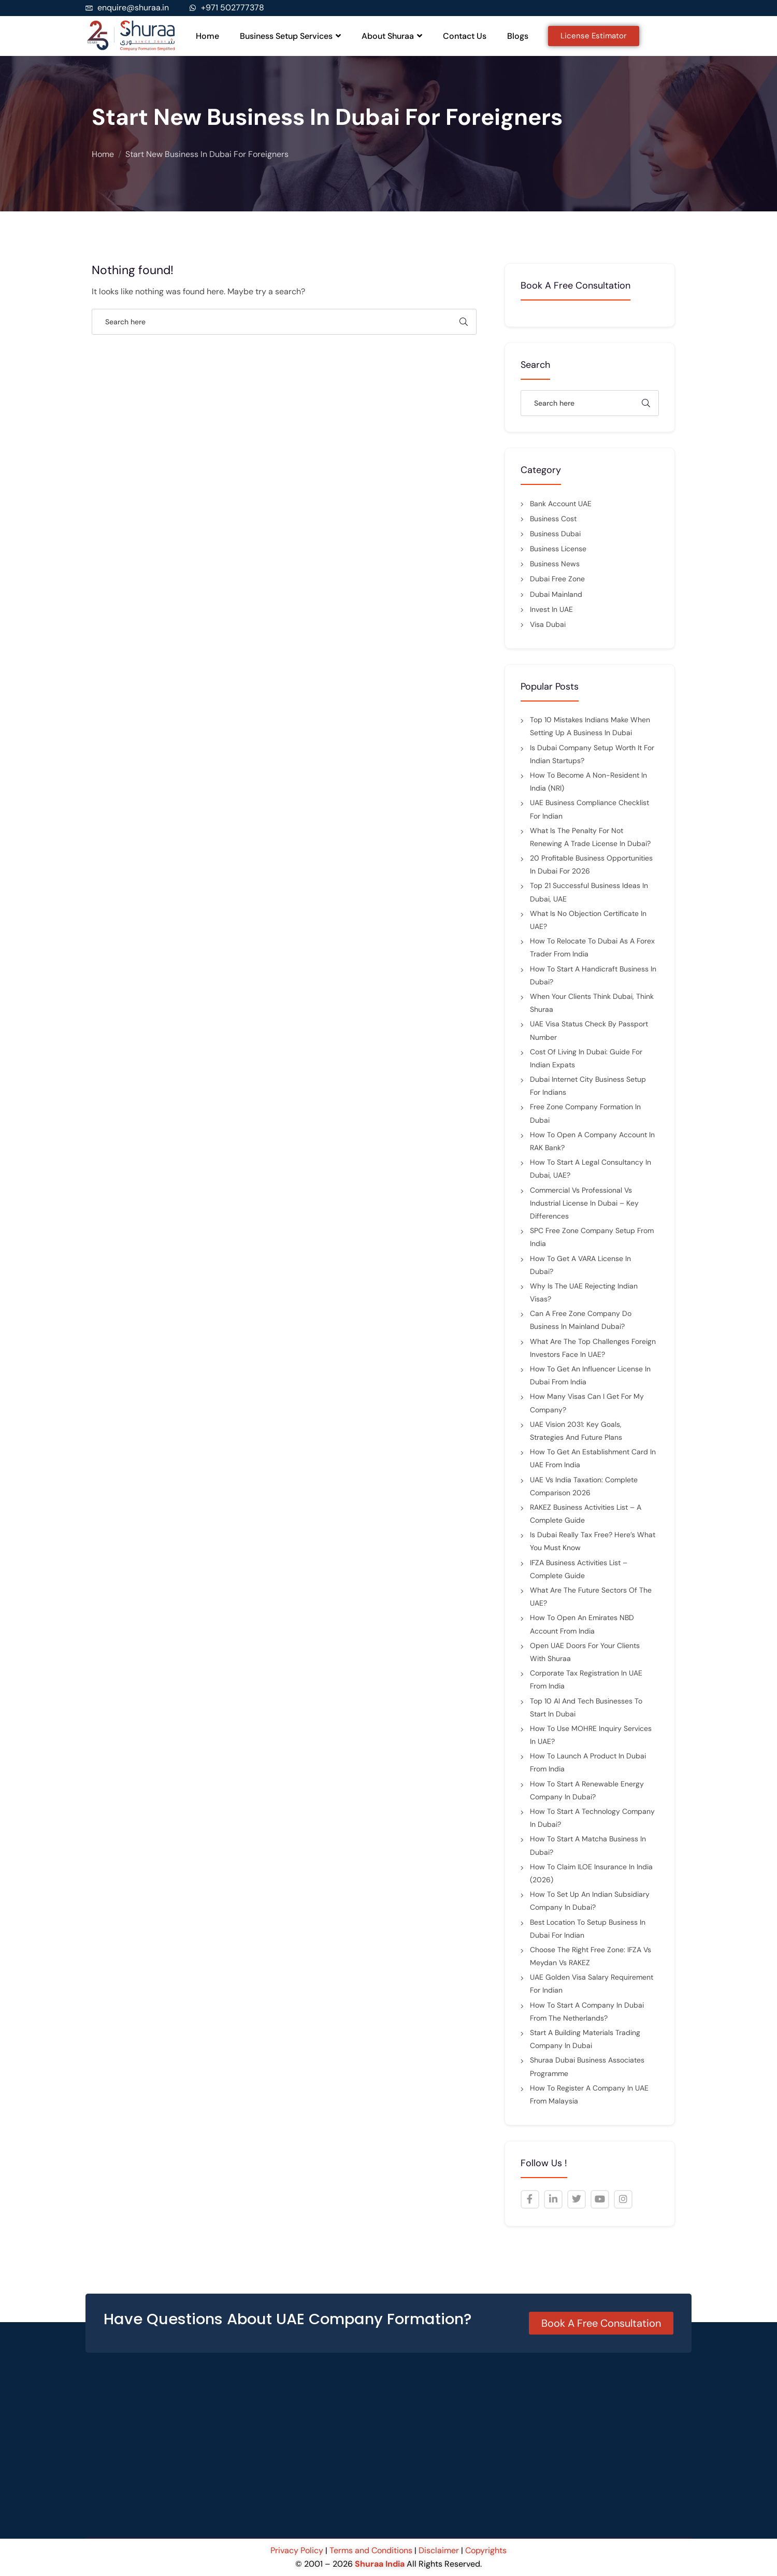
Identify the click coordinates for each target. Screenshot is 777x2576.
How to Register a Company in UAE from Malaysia (589, 2094)
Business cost (553, 518)
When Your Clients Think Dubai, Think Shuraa (592, 1003)
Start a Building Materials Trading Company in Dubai (585, 2039)
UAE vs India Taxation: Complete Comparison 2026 (584, 1486)
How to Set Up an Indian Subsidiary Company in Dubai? (590, 1901)
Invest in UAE (551, 609)
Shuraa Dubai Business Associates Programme (587, 2066)
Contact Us (464, 36)
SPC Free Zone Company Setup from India (592, 1237)
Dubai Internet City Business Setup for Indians (588, 1086)
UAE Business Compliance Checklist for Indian (589, 809)
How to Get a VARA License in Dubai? (580, 1265)
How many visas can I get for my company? (587, 1403)
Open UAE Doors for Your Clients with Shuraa (585, 1652)
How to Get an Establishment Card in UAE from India (593, 1458)
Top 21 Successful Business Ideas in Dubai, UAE (589, 892)
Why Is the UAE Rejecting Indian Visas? (584, 1292)
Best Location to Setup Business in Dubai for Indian (587, 1928)
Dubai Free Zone (557, 578)
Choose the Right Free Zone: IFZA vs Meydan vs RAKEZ (590, 1956)
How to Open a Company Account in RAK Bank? (592, 1141)
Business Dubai (555, 533)
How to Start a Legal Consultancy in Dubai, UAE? (590, 1168)
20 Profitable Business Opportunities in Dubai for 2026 (591, 864)
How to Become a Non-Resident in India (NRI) (588, 781)
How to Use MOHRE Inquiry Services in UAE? (591, 1735)
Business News (555, 563)
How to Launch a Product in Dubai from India (588, 1762)
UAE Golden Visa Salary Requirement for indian (591, 1983)
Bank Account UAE (561, 503)
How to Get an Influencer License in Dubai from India (590, 1375)
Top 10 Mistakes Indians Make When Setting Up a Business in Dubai (590, 726)
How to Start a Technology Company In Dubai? (592, 1818)
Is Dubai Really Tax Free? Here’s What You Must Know (592, 1541)
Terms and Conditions (370, 2550)
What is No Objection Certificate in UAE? (588, 920)
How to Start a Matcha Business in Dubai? (588, 1845)
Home (207, 36)
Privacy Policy (297, 2550)
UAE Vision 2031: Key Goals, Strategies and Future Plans (576, 1431)
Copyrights (486, 2550)
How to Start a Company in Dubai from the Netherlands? (587, 2011)
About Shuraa (392, 36)
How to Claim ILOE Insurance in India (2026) (591, 1873)
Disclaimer (439, 2550)
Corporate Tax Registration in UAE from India (586, 1679)
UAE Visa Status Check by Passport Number (589, 1030)
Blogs (517, 36)
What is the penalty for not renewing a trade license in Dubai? (590, 837)
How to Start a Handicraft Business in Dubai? (593, 975)
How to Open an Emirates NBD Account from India (582, 1624)
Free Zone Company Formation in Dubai (585, 1113)
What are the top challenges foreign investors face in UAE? (593, 1348)
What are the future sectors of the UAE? (591, 1596)
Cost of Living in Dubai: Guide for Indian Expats (586, 1058)
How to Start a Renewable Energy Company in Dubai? (587, 1790)
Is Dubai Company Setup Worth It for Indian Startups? (592, 754)
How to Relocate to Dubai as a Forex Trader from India (592, 947)
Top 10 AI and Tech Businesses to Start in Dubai (586, 1707)
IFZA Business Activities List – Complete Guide (578, 1569)
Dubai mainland (556, 594)
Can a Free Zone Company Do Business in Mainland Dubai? (580, 1320)
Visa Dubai (548, 624)
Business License (558, 548)
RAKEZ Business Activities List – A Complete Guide (585, 1513)
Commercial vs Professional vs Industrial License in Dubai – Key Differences (584, 1203)
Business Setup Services (290, 36)
